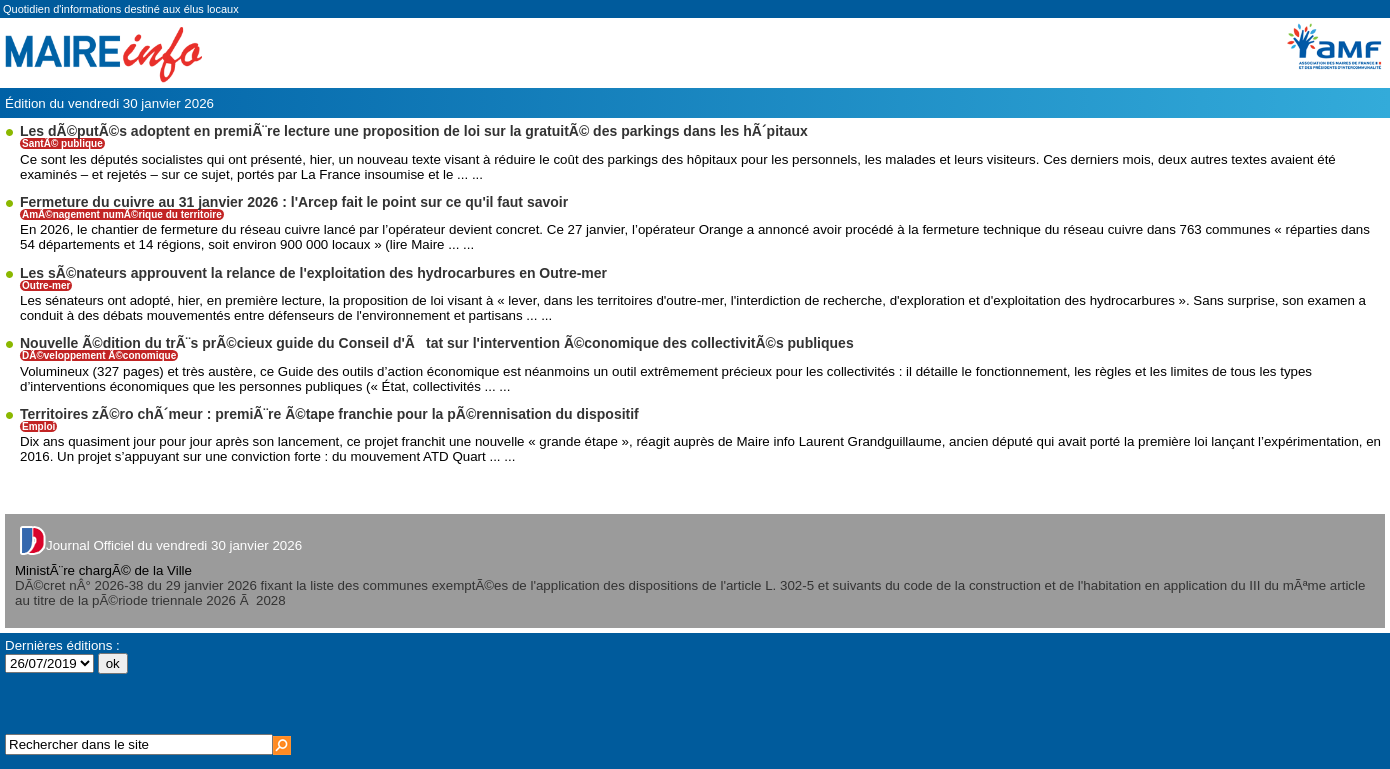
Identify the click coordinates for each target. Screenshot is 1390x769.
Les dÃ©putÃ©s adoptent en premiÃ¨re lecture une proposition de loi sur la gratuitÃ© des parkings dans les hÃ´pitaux (414, 131)
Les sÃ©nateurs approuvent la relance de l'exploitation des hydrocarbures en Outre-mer (313, 273)
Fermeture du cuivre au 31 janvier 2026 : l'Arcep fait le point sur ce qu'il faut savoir (294, 202)
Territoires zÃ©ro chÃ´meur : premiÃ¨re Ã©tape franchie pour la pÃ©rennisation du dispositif (329, 414)
